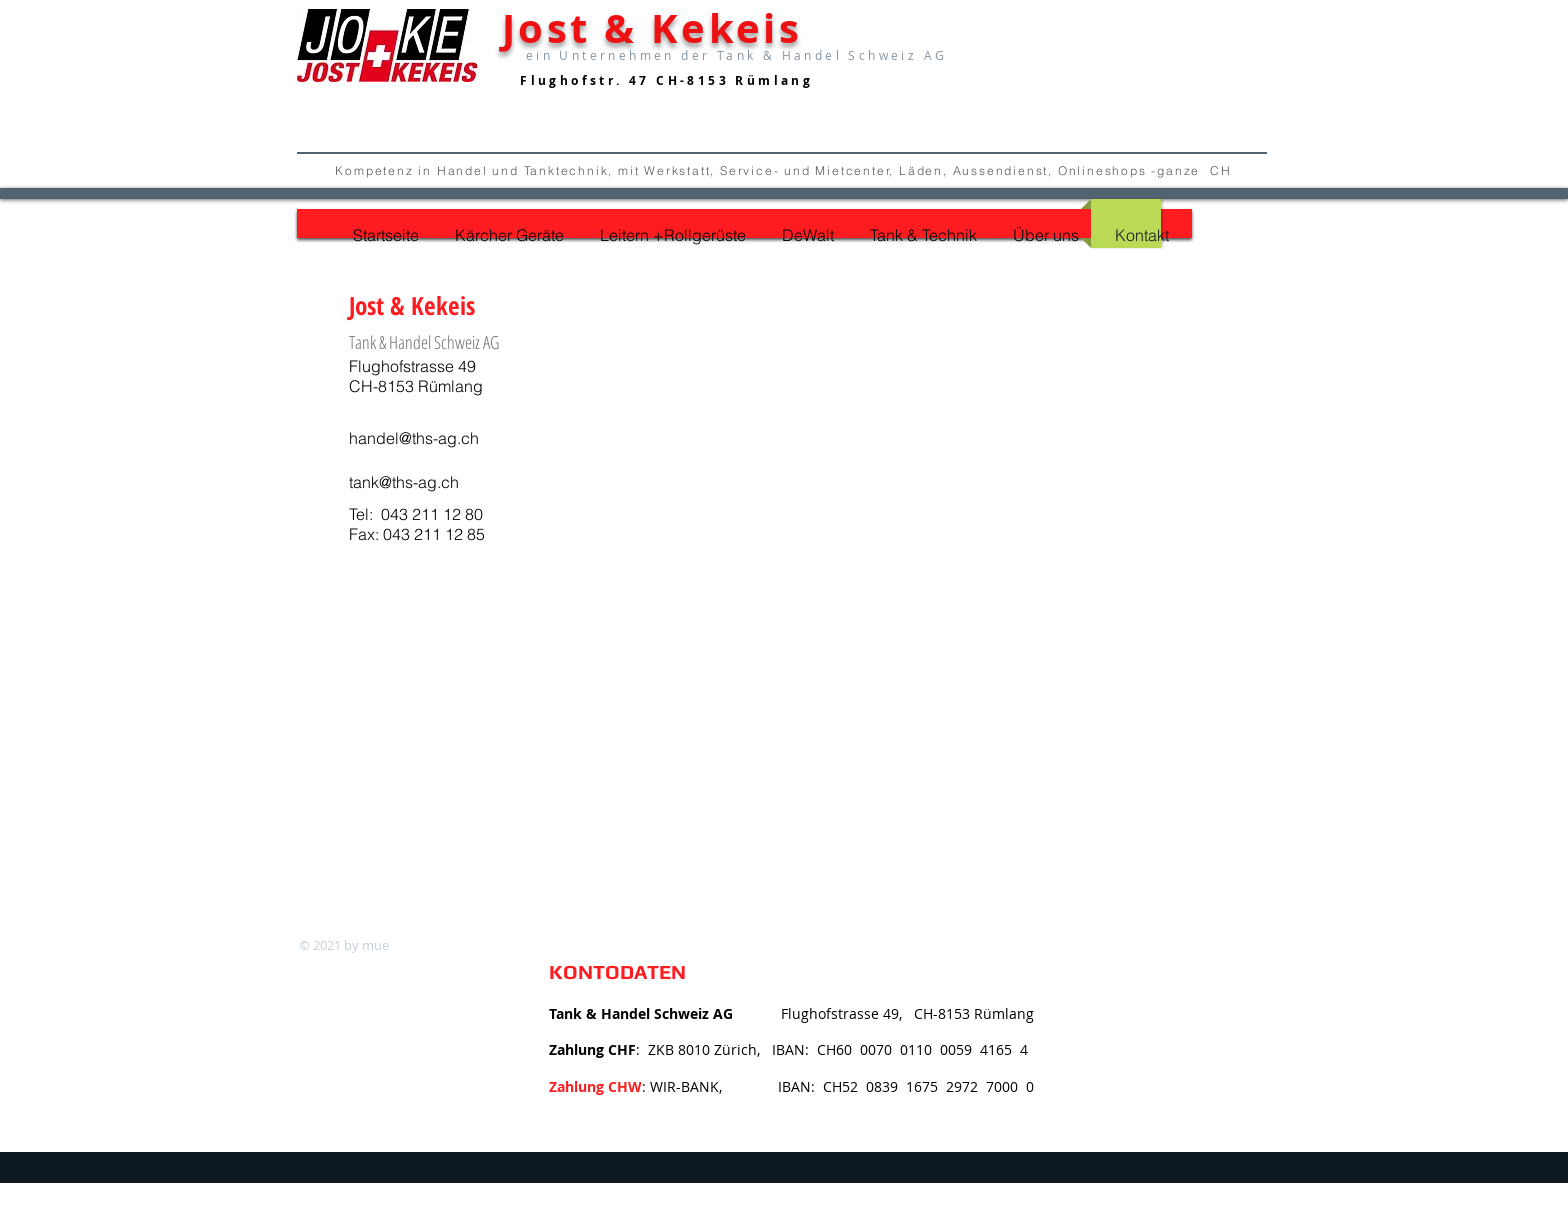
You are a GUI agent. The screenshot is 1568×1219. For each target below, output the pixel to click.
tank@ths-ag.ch (404, 482)
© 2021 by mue (344, 945)
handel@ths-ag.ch (414, 438)
